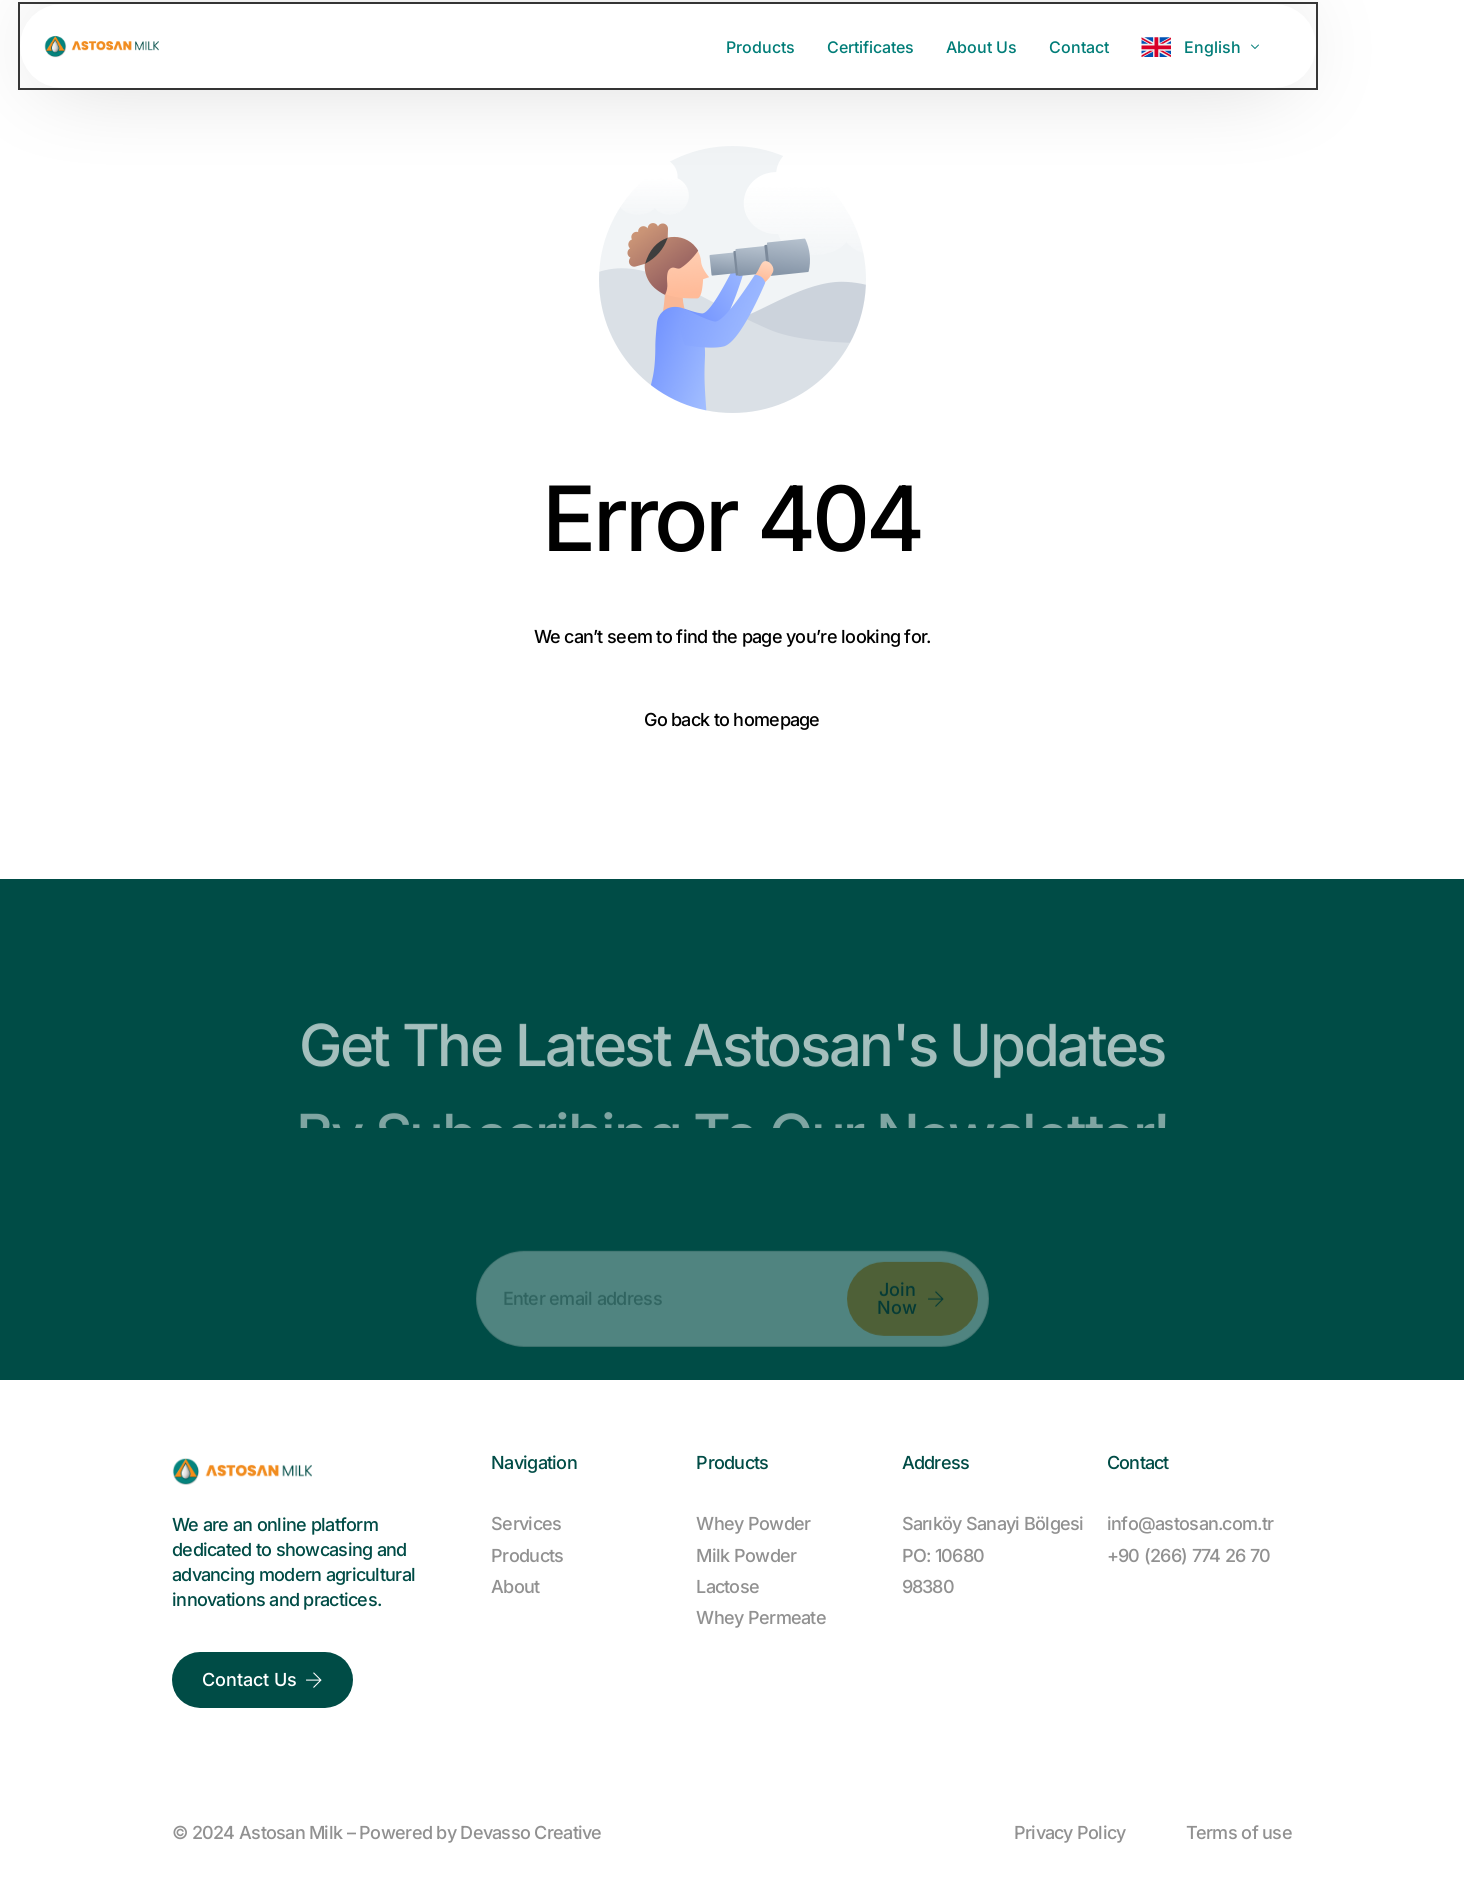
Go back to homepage (731, 719)
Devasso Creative (530, 1832)
